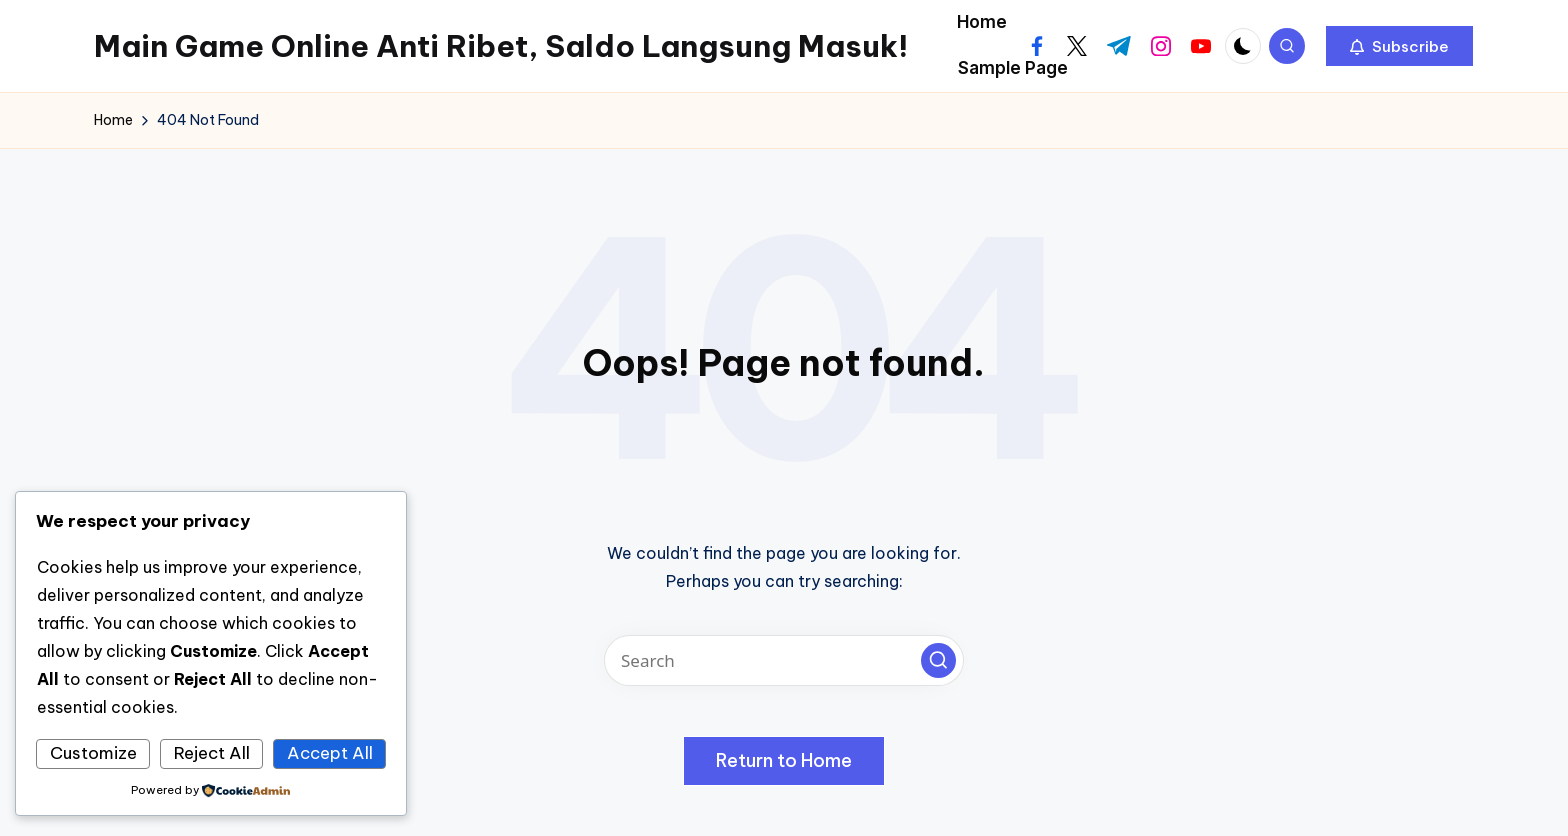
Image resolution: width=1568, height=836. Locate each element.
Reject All (212, 753)
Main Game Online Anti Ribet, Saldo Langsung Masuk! (501, 46)
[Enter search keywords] (784, 660)
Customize (93, 753)
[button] (1399, 46)
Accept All (330, 753)
